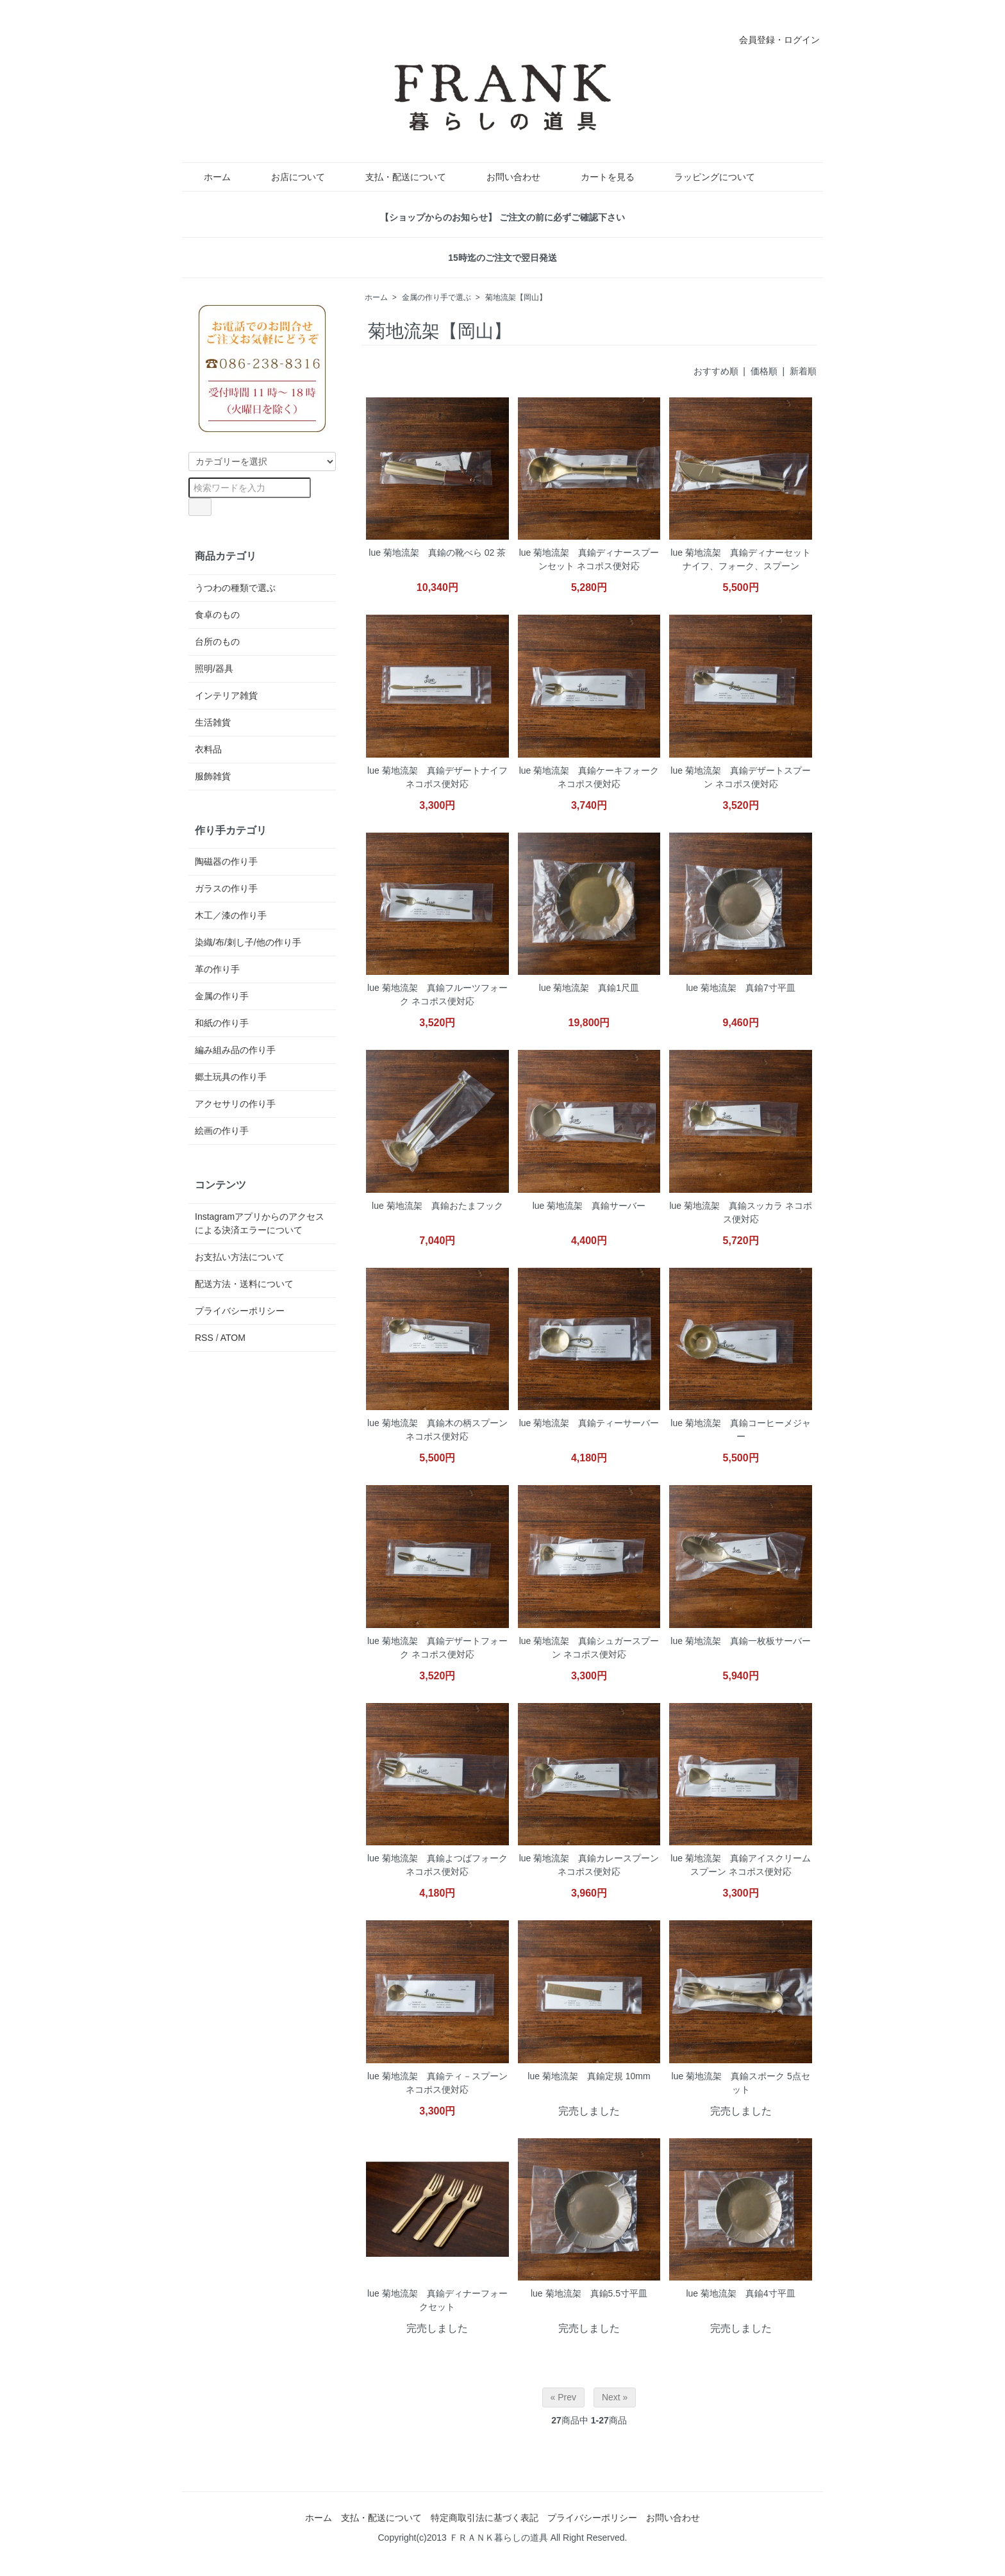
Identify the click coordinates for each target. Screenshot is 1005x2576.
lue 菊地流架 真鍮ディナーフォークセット (437, 2300)
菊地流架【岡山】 (516, 297)
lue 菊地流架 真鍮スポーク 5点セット (741, 2083)
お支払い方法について (240, 1257)
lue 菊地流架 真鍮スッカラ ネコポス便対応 (740, 1212)
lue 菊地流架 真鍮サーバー (589, 1206)
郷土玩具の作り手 (231, 1077)
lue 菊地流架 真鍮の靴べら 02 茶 (437, 552)
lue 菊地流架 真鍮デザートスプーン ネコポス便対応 (740, 777)
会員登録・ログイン (773, 40)
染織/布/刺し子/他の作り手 (248, 942)
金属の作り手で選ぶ (436, 297)
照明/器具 (214, 668)
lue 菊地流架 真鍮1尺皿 (589, 988)
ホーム (208, 177)
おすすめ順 (716, 371)
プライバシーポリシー (240, 1311)
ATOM (232, 1338)
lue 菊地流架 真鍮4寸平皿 (740, 2293)
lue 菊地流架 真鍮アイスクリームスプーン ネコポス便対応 (740, 1865)
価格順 (764, 371)
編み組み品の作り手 (235, 1050)
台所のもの (217, 641)
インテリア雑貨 (226, 695)
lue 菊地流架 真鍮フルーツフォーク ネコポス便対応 (437, 994)
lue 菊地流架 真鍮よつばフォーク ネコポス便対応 (437, 1865)
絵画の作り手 (222, 1131)
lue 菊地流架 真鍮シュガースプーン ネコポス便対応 (589, 1647)
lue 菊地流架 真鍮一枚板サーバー (740, 1641)
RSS (204, 1338)
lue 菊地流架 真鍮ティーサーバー (589, 1423)
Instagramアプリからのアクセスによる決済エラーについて (259, 1223)
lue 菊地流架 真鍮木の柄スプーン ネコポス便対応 (437, 1430)
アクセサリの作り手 (235, 1104)
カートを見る (598, 177)
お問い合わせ (504, 177)
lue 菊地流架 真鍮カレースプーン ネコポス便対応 (589, 1865)
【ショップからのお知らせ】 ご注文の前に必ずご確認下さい (502, 217)
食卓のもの (217, 615)
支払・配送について (396, 177)
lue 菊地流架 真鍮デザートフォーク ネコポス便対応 (437, 1647)
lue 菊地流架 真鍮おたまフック (437, 1206)
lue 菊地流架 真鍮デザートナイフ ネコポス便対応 (437, 777)
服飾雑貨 (213, 776)
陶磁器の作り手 (226, 861)
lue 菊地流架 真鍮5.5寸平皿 (589, 2293)
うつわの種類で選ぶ (235, 588)
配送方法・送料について (244, 1284)
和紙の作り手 (222, 1023)
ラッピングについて (705, 177)
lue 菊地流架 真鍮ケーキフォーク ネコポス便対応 (589, 777)
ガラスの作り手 (226, 888)
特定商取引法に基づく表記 (484, 2518)
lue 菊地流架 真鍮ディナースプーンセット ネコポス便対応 (589, 559)
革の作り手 (217, 969)
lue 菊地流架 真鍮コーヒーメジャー (740, 1430)
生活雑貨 (213, 722)
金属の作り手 (222, 996)
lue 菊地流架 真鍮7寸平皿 (740, 988)
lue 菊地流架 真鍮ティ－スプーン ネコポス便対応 (437, 2083)
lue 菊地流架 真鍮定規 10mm (588, 2076)
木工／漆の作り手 (231, 915)
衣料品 (208, 749)
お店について (289, 177)
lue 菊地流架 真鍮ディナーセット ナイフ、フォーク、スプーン (740, 559)
